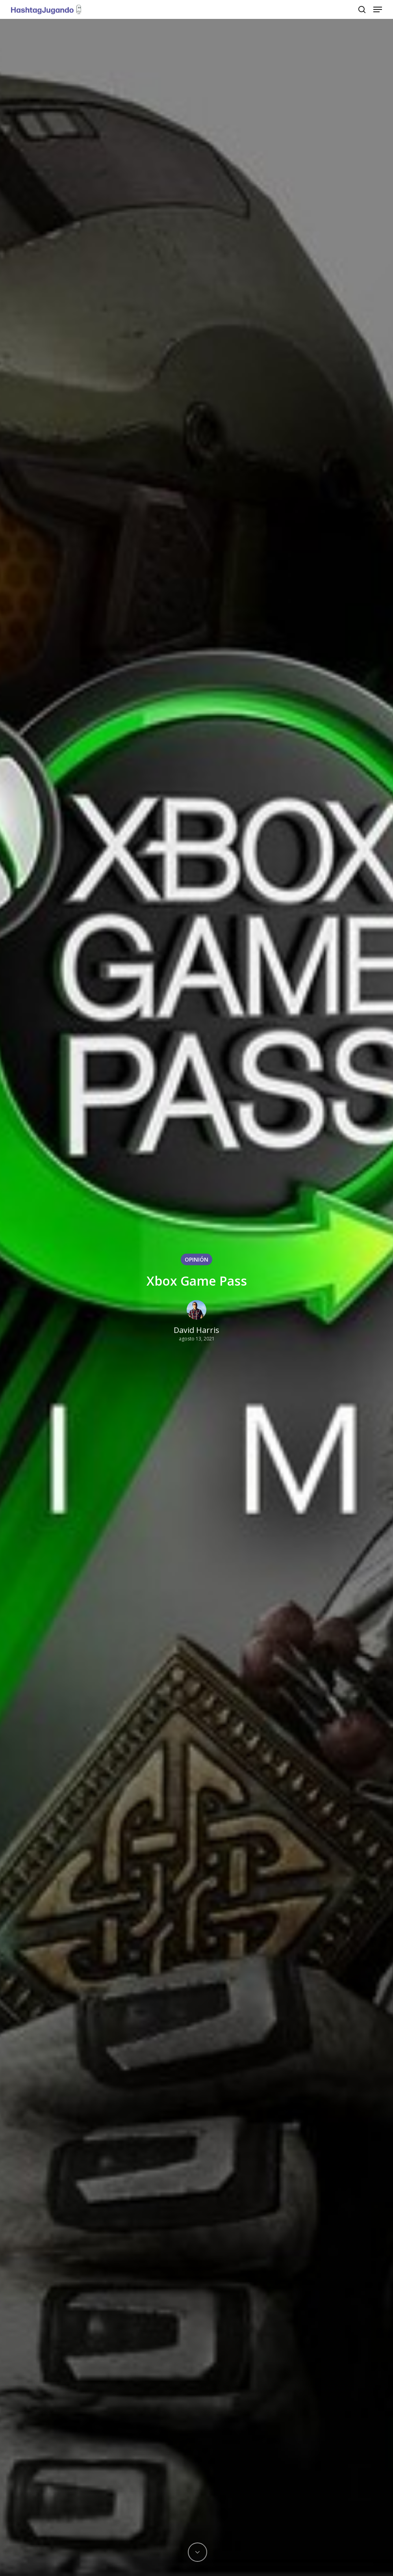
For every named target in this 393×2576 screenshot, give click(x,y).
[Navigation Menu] (377, 9)
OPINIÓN (196, 1259)
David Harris (196, 1330)
